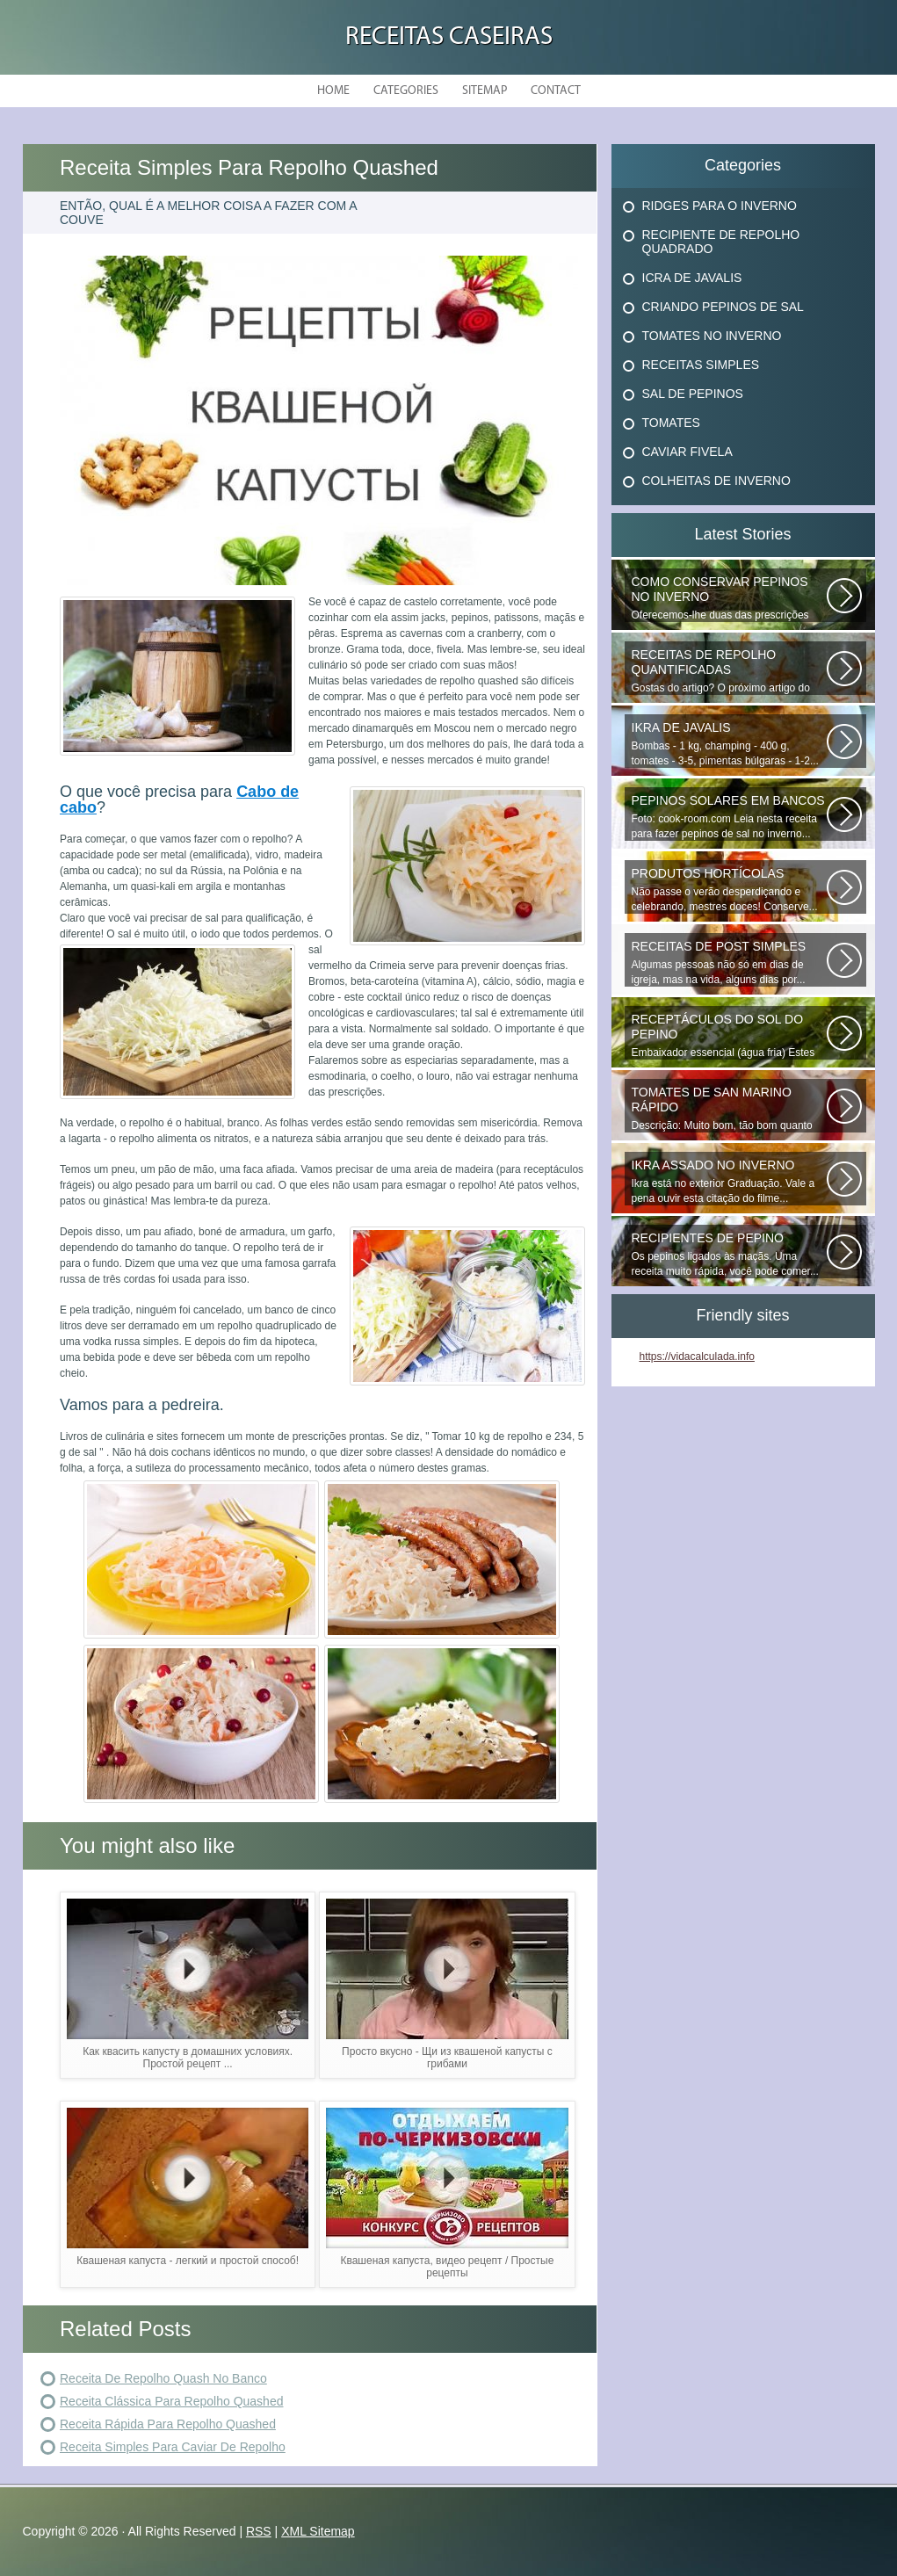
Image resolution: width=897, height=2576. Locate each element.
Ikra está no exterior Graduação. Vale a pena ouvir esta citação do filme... (729, 1181)
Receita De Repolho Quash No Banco (163, 2378)
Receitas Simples (701, 365)
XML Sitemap (318, 2531)
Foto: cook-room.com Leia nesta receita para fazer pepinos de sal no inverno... (729, 816)
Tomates (671, 423)
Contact (556, 91)
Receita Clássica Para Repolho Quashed (171, 2401)
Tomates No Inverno (712, 336)
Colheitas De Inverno (716, 481)
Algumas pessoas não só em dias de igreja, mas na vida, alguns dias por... (729, 962)
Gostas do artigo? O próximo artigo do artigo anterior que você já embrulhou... (729, 671)
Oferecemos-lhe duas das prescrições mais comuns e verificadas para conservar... (729, 598)
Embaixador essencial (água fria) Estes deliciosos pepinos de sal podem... (729, 1036)
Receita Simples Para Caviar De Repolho (173, 2447)
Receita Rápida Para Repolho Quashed (168, 2424)
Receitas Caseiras (449, 37)
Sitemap (484, 91)
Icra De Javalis (692, 278)
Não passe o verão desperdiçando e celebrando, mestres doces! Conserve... (729, 889)
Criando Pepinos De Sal (723, 307)
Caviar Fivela (687, 452)
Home (333, 91)
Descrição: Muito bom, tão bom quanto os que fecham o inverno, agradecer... (729, 1108)
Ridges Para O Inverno (719, 206)
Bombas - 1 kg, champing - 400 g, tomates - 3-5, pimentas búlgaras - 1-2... (729, 743)
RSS (258, 2531)
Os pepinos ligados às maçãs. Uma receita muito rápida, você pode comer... (729, 1254)
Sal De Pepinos (692, 394)
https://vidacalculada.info (697, 1356)
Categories (405, 91)
